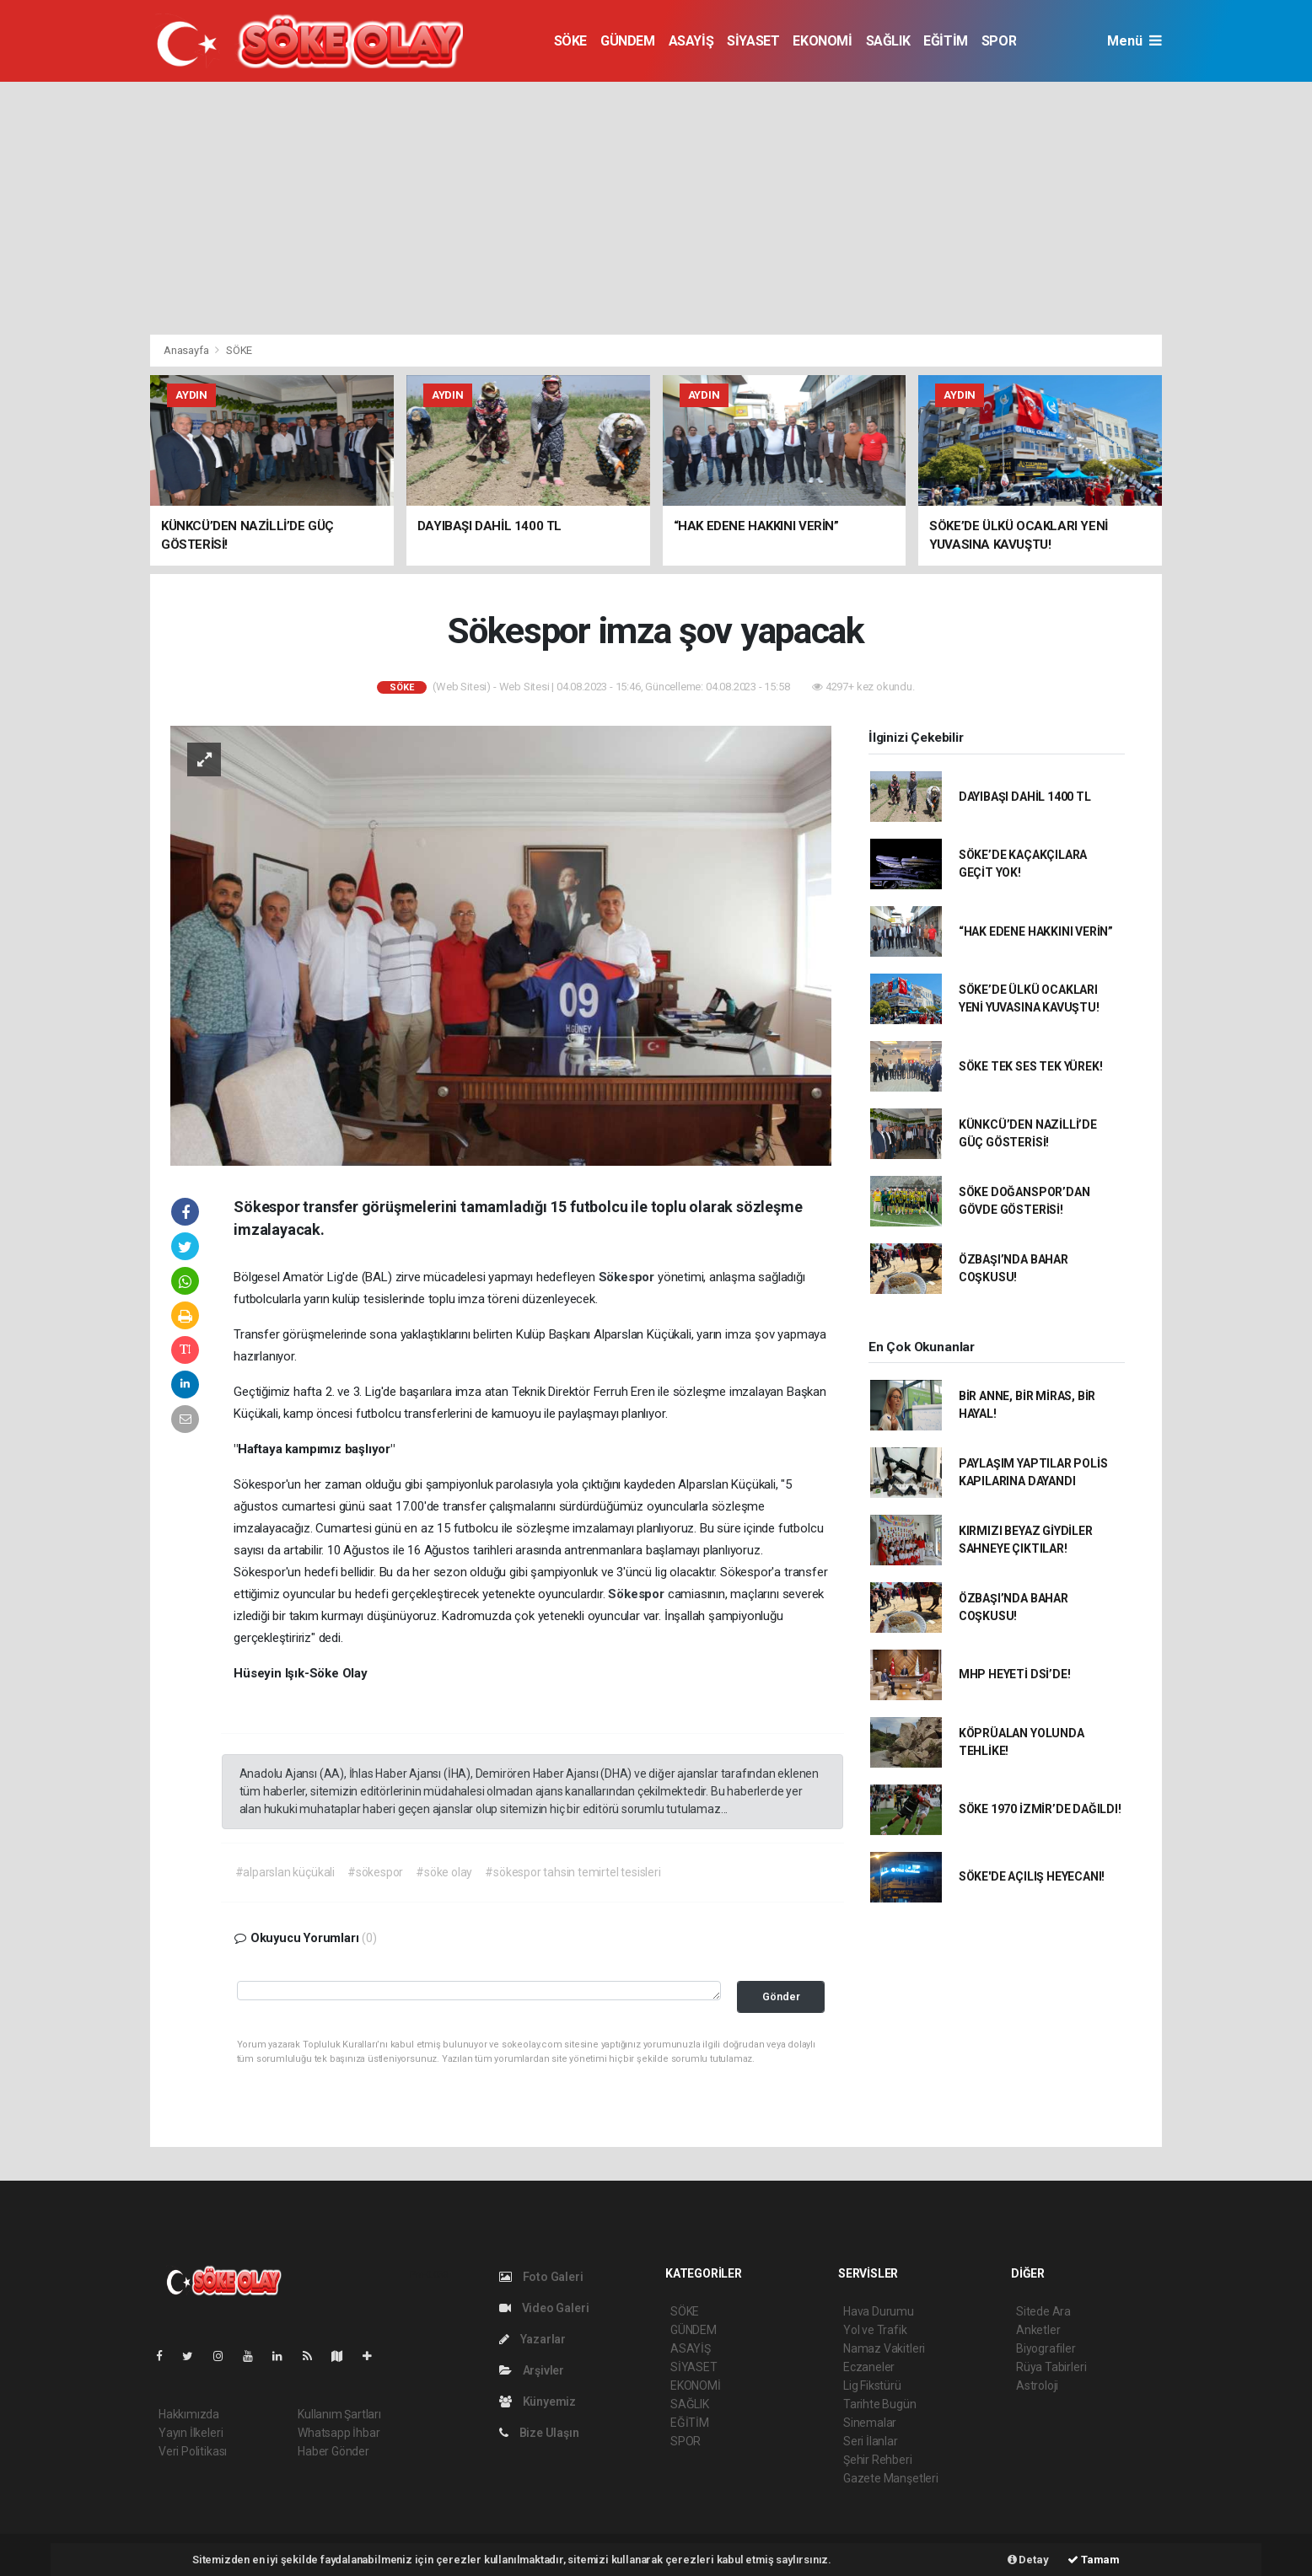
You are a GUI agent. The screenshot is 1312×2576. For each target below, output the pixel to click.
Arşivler (531, 2370)
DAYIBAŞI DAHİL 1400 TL (1025, 796)
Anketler (1038, 2330)
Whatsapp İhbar (338, 2432)
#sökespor (375, 1872)
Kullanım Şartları (339, 2414)
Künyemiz (537, 2401)
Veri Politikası (193, 2451)
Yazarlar (532, 2339)
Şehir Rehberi (877, 2459)
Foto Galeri (541, 2277)
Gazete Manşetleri (890, 2478)
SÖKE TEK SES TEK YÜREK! (1031, 1066)
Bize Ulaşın (539, 2432)
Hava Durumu (878, 2311)
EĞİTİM (945, 41)
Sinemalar (869, 2422)
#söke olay (444, 1872)
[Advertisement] (656, 208)
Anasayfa (187, 350)
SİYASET (753, 41)
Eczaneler (869, 2367)
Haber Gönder (333, 2451)
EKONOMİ (822, 41)
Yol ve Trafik (875, 2330)
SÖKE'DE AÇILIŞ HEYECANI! (1032, 1876)
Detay (1028, 2559)
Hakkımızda (189, 2414)
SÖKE (570, 41)
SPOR (998, 41)
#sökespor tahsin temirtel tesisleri (572, 1872)
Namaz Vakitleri (884, 2348)
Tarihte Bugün (880, 2404)
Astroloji (1037, 2385)
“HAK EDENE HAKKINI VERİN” (1036, 931)
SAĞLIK (888, 41)
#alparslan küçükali (285, 1872)
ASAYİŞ (691, 41)
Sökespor (628, 1277)
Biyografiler (1046, 2348)
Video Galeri (544, 2308)
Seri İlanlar (870, 2441)
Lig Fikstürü (872, 2385)
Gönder (781, 1996)
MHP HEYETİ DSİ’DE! (1015, 1674)
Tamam (1093, 2559)
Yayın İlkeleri (191, 2432)
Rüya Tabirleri (1051, 2367)
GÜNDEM (627, 41)
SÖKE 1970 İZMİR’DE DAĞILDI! (1040, 1809)
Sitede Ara (1043, 2311)
